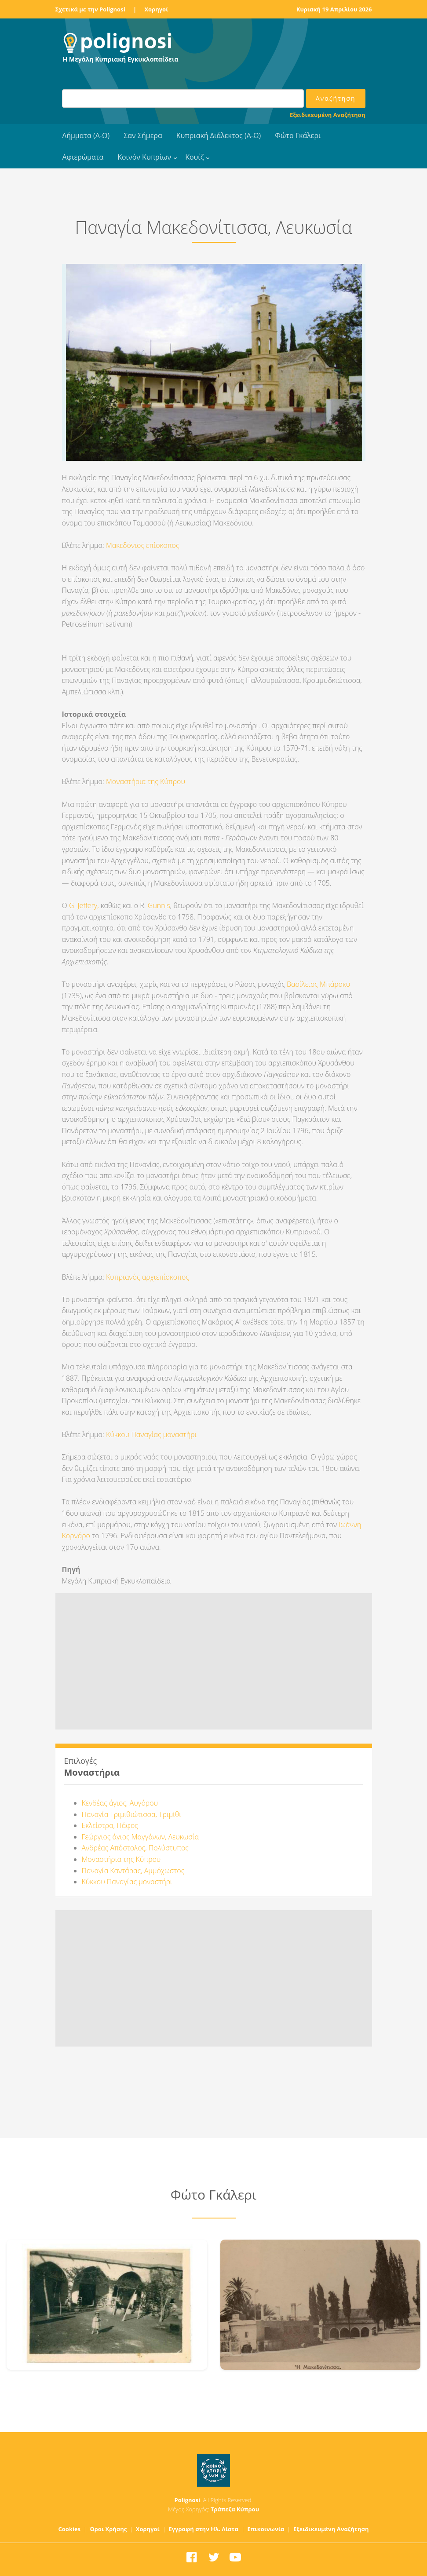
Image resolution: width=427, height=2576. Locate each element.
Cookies (69, 2529)
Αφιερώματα (83, 157)
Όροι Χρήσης (108, 2529)
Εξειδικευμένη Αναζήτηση (327, 115)
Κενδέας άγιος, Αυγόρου (120, 1803)
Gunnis (159, 905)
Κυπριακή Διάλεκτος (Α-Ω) (218, 135)
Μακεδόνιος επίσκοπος (142, 545)
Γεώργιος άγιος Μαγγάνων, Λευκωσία (140, 1837)
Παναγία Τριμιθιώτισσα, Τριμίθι (132, 1814)
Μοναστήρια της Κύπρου (145, 781)
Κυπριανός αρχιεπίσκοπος (147, 1277)
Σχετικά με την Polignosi (90, 9)
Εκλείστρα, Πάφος (110, 1825)
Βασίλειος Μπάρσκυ (318, 984)
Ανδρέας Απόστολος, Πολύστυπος (135, 1848)
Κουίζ (194, 157)
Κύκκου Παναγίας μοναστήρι (151, 1434)
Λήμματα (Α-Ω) (86, 135)
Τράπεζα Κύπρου (235, 2509)
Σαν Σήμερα (143, 135)
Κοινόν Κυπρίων (144, 157)
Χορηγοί (156, 9)
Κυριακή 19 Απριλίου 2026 (334, 9)
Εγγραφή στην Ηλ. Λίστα (203, 2529)
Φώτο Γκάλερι (298, 135)
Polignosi (188, 2500)
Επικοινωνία (265, 2529)
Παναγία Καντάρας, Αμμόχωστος (133, 1870)
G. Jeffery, (84, 905)
